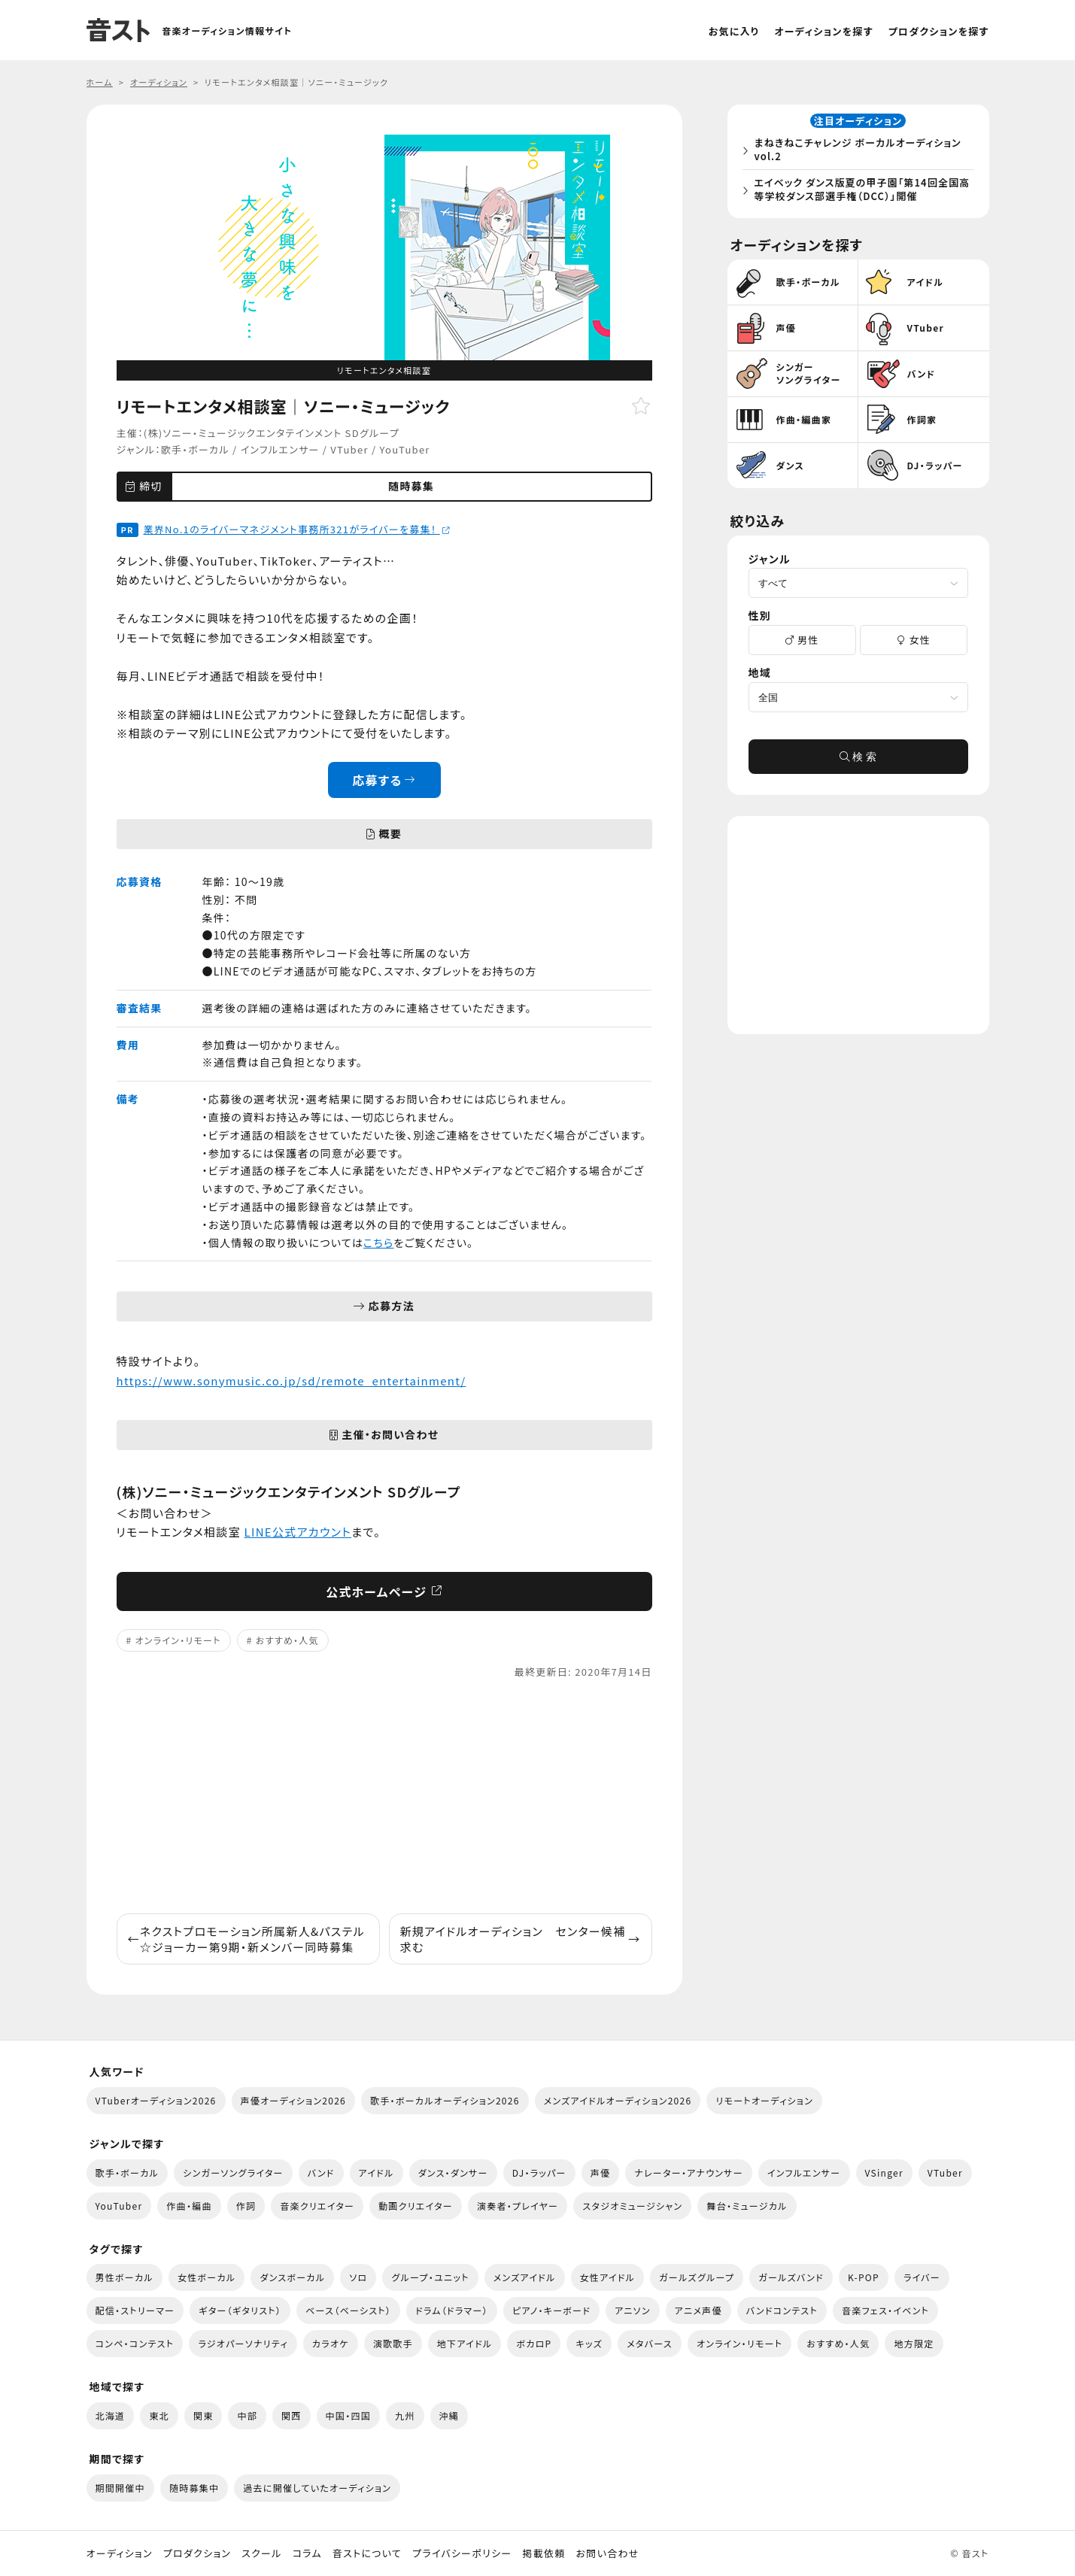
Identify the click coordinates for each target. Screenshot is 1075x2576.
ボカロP (533, 2343)
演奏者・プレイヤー (517, 2205)
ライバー (921, 2277)
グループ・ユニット (430, 2277)
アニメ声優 (698, 2310)
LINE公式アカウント (298, 1532)
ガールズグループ (696, 2277)
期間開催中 (120, 2487)
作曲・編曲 (188, 2205)
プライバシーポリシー (462, 2553)
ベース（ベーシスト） (348, 2310)
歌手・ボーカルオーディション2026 (445, 2100)
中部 (247, 2415)
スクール (261, 2553)
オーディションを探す (823, 31)
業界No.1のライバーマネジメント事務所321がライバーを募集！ (297, 529)
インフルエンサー (280, 449)
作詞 (246, 2205)
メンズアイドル (524, 2277)
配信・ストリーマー (135, 2310)
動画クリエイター (415, 2205)
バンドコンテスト (782, 2310)
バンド (321, 2172)
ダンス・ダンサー (453, 2172)
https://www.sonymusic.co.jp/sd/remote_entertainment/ (291, 1380)
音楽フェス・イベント (885, 2310)
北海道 (111, 2415)
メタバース (650, 2343)
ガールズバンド (791, 2277)
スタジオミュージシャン (632, 2205)
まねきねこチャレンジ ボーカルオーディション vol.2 (862, 152)
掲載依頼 (543, 2553)
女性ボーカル (206, 2277)
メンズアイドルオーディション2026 (618, 2100)
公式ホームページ (384, 1591)
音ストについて (367, 2553)
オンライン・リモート (177, 1640)
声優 (601, 2172)
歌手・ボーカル (195, 449)
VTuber (349, 449)
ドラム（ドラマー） (451, 2310)
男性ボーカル (124, 2277)
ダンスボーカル (292, 2277)
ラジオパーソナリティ (243, 2343)
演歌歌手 (393, 2343)
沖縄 (449, 2415)
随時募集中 (194, 2487)
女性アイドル (608, 2277)
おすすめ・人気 (287, 1640)
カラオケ (330, 2343)
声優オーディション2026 (293, 2100)
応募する (384, 780)
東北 (159, 2415)
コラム (307, 2553)
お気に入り (734, 31)
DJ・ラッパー (539, 2172)
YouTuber (405, 449)
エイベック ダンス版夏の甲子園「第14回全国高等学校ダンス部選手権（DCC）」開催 (861, 192)
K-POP (863, 2277)
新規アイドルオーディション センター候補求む (520, 1939)
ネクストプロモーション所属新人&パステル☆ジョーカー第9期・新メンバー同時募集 (246, 1939)
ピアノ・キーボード (551, 2310)
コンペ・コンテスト (135, 2343)
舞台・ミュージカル (746, 2205)
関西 (291, 2415)
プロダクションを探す (938, 31)
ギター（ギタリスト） (240, 2310)
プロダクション (197, 2553)
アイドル (376, 2172)
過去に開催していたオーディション (317, 2487)
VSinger (884, 2172)
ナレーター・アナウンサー (688, 2172)
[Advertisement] (384, 1797)
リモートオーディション (764, 2100)
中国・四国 (348, 2415)
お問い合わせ (607, 2553)
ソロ (358, 2277)
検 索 (858, 763)
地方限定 (914, 2343)
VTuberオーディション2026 (156, 2100)
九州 (405, 2415)
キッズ (589, 2343)
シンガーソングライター (233, 2172)
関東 (203, 2415)
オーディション (120, 2553)
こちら (378, 1242)
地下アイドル (465, 2343)
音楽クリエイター (317, 2205)
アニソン (633, 2310)
